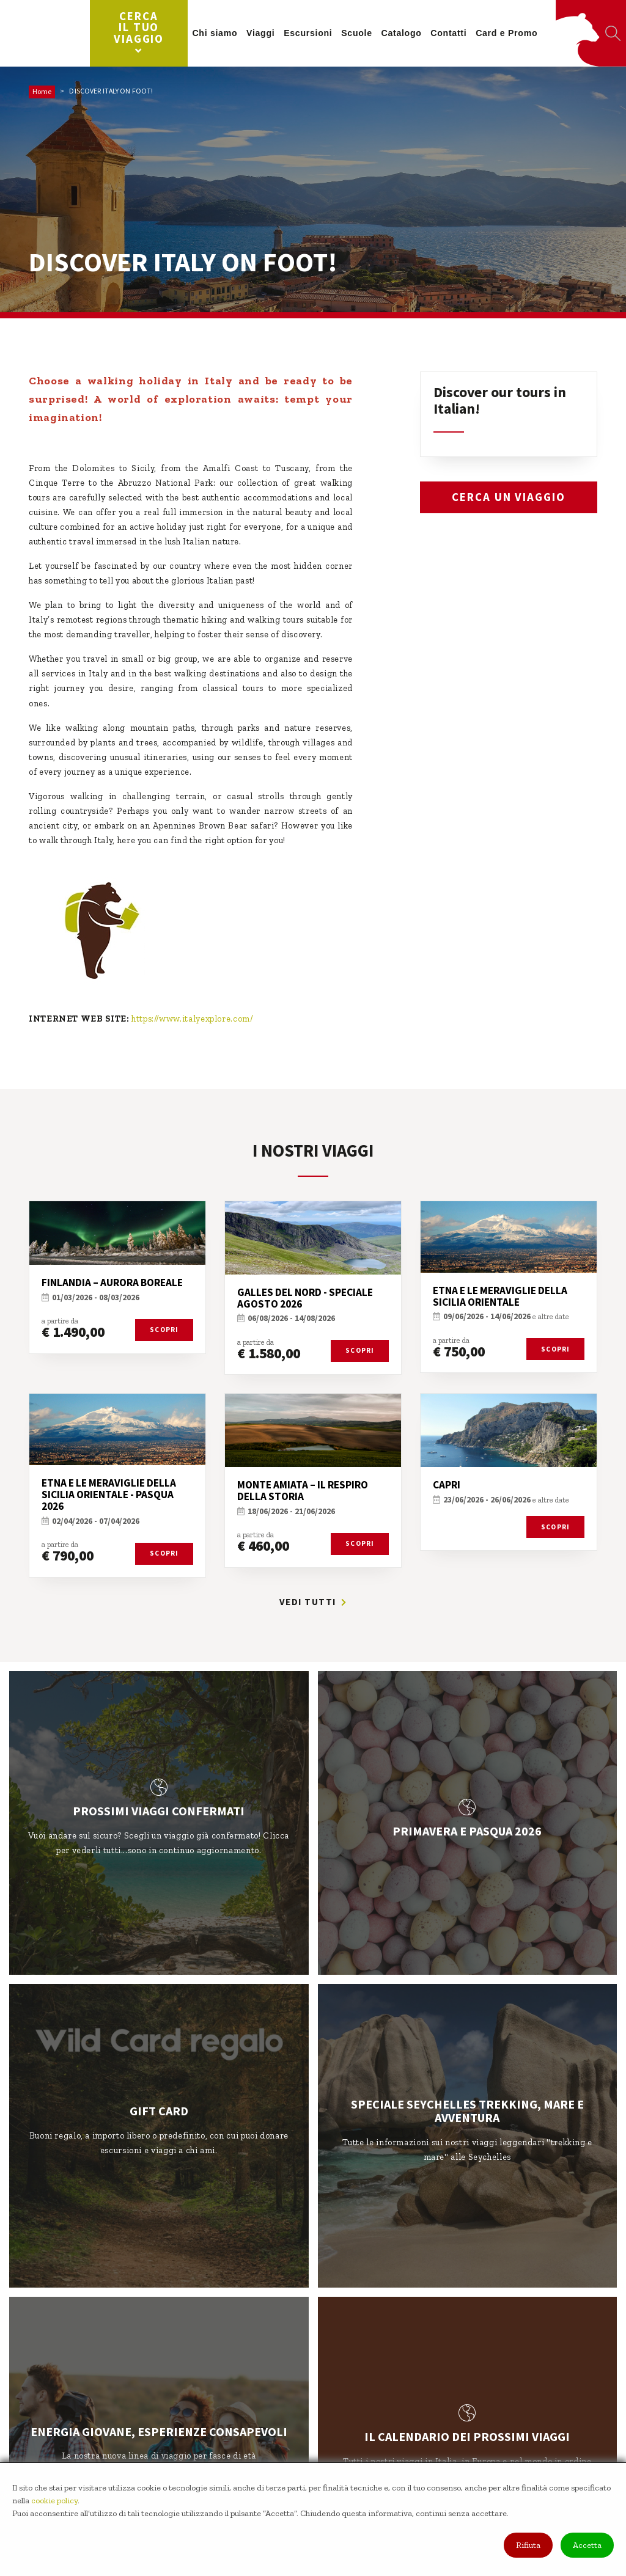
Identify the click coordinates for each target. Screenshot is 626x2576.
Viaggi (270, 33)
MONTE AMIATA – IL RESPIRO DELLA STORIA (302, 1490)
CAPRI (446, 1484)
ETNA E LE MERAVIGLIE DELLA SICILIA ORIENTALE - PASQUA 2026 (109, 1494)
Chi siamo (223, 33)
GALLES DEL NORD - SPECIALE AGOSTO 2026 (305, 1298)
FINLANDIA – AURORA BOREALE (112, 1282)
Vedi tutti (313, 1602)
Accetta (587, 2545)
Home (41, 91)
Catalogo (410, 33)
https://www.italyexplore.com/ (192, 1018)
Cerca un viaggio (508, 496)
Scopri (164, 1329)
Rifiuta (528, 2545)
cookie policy (54, 2500)
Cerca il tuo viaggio (148, 32)
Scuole (365, 33)
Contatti (458, 33)
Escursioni (317, 33)
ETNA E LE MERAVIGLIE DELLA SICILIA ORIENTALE (500, 1296)
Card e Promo (516, 33)
